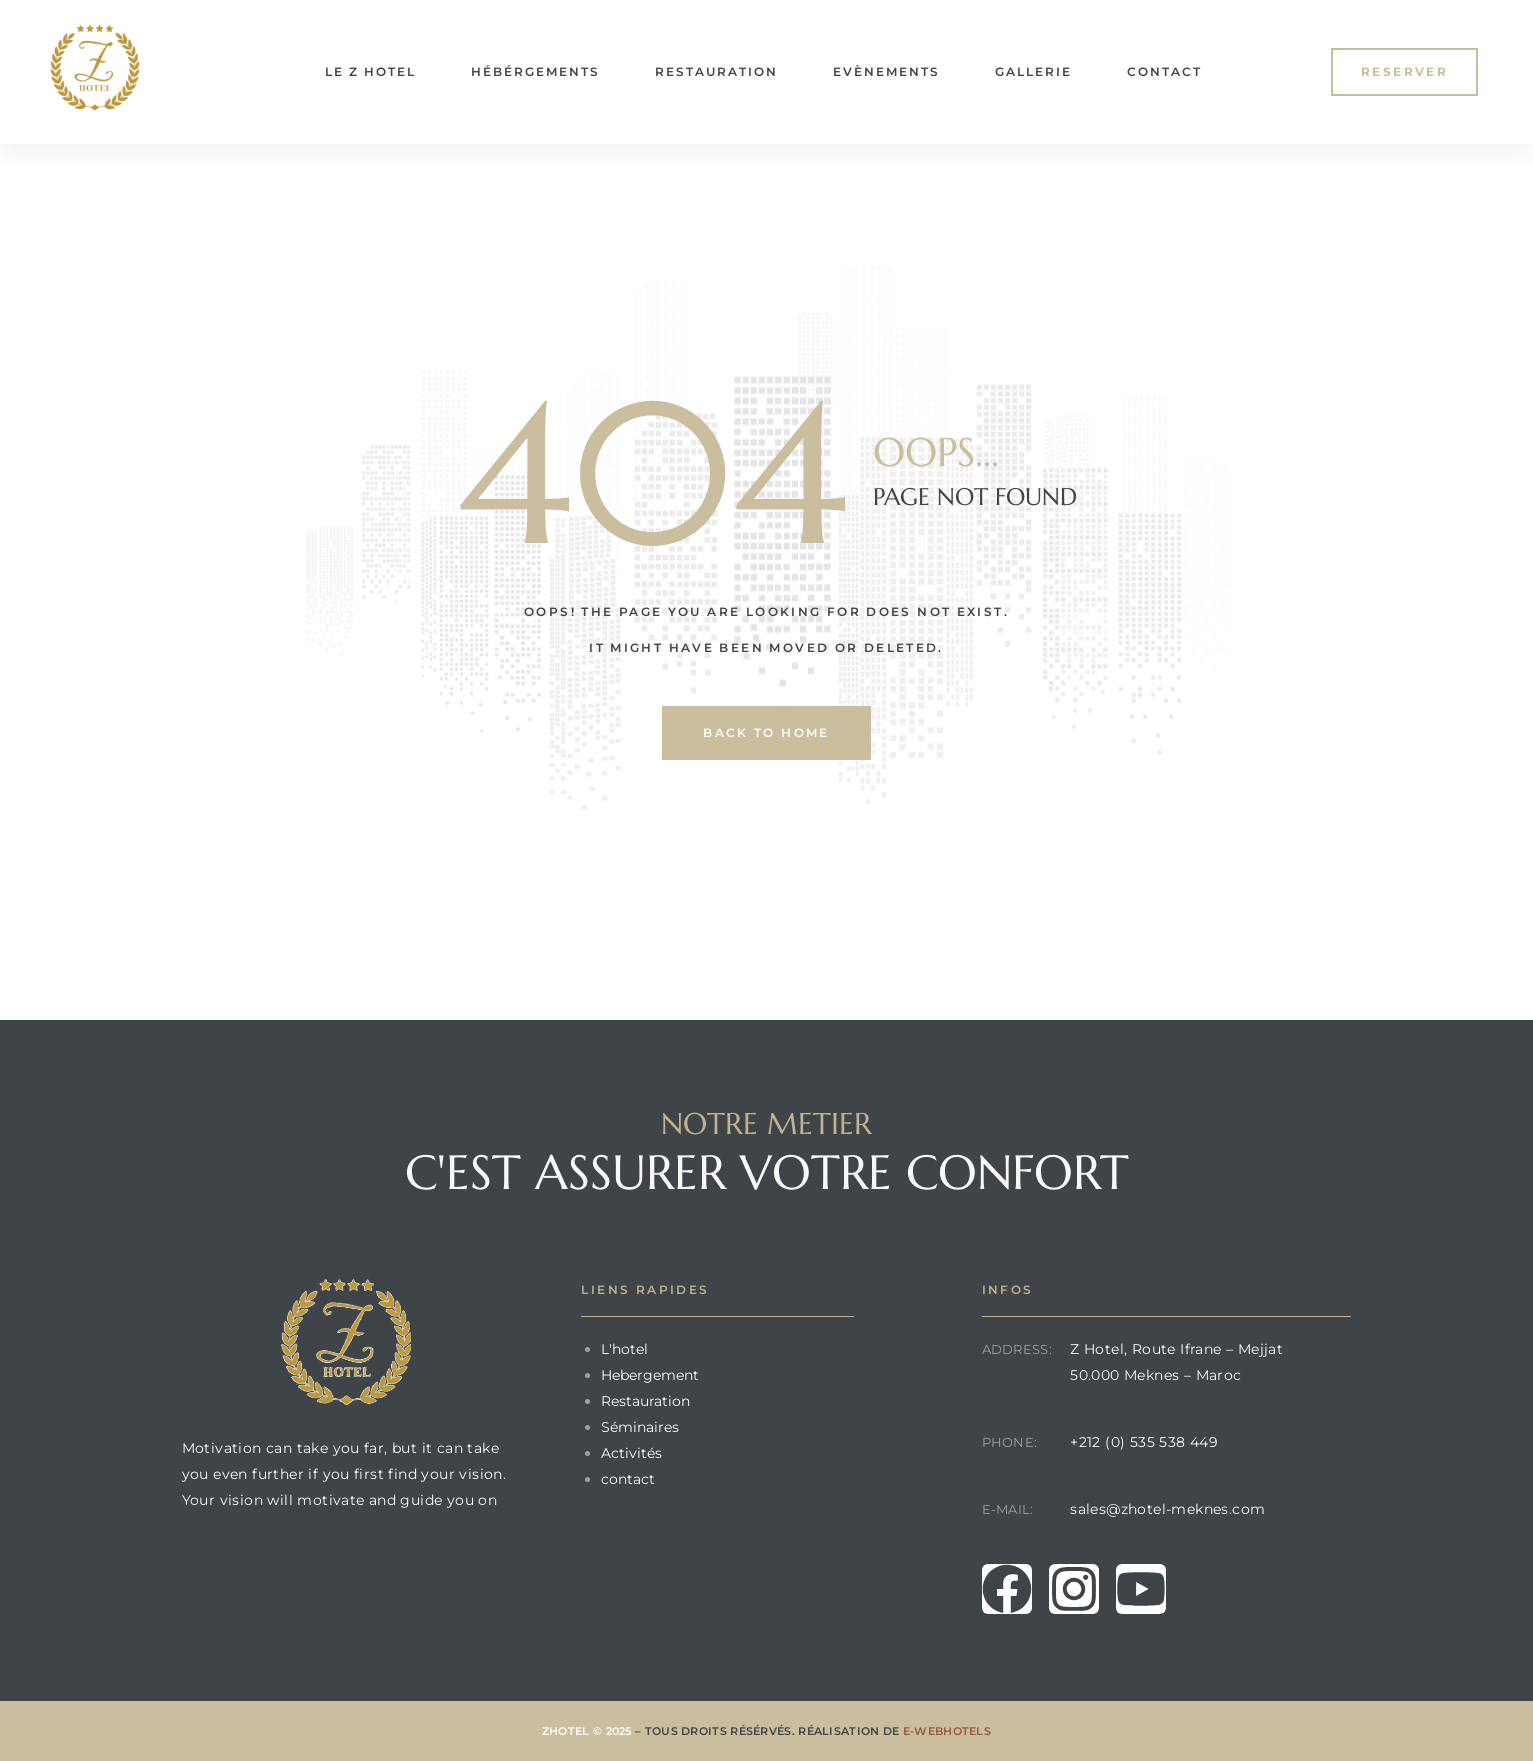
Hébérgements (535, 71)
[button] (1404, 71)
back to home (766, 732)
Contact (1164, 71)
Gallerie (1033, 71)
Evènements (886, 71)
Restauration (716, 71)
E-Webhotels (947, 1731)
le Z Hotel (370, 71)
